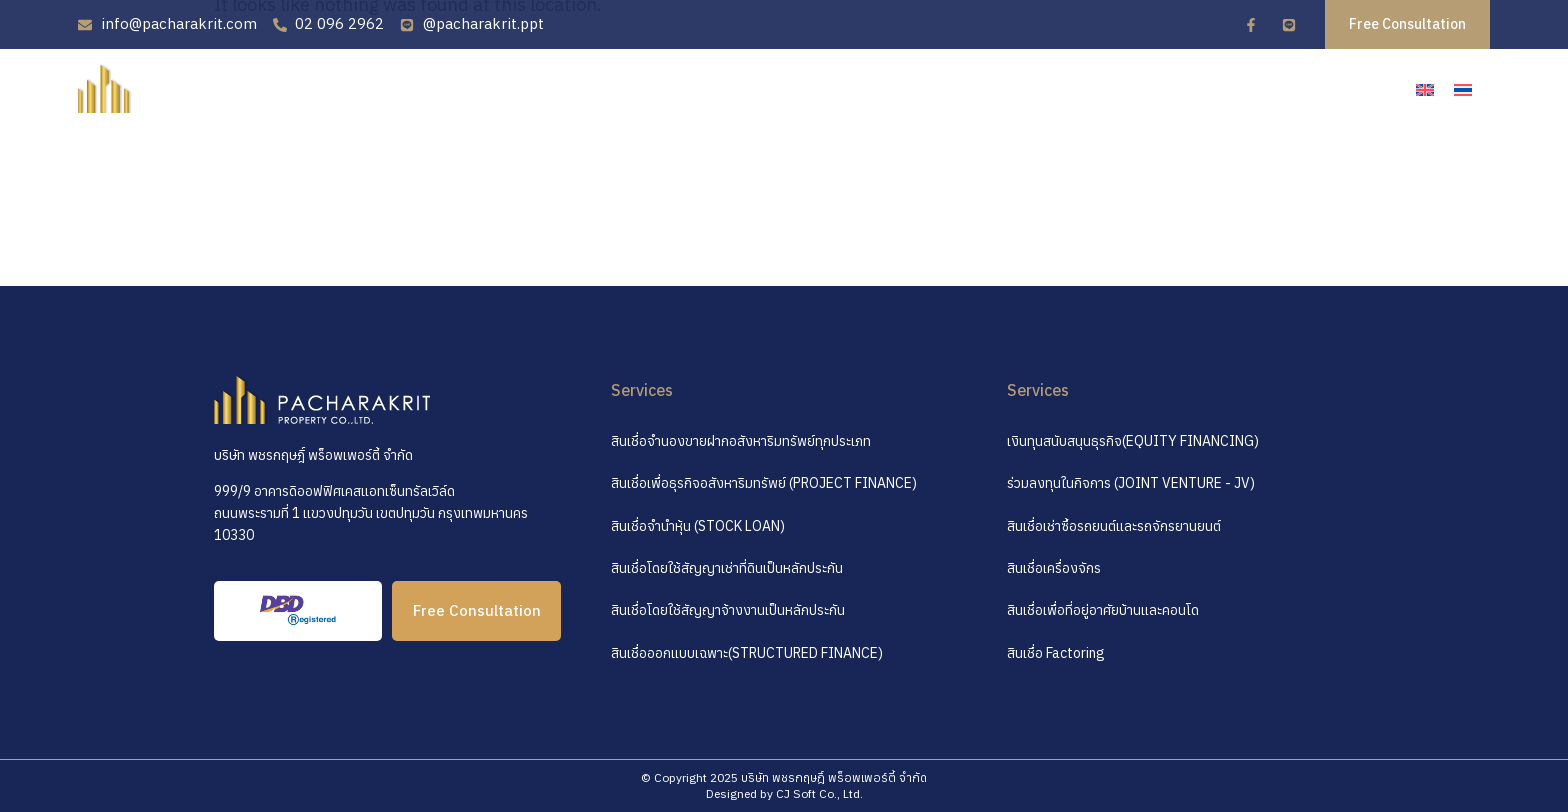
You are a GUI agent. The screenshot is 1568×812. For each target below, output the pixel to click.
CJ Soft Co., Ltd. (819, 793)
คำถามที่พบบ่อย (1115, 87)
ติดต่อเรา (1327, 87)
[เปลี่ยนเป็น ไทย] (1463, 89)
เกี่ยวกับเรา (906, 87)
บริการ (1003, 87)
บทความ (1231, 87)
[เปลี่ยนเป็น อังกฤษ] (1425, 89)
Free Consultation (477, 610)
